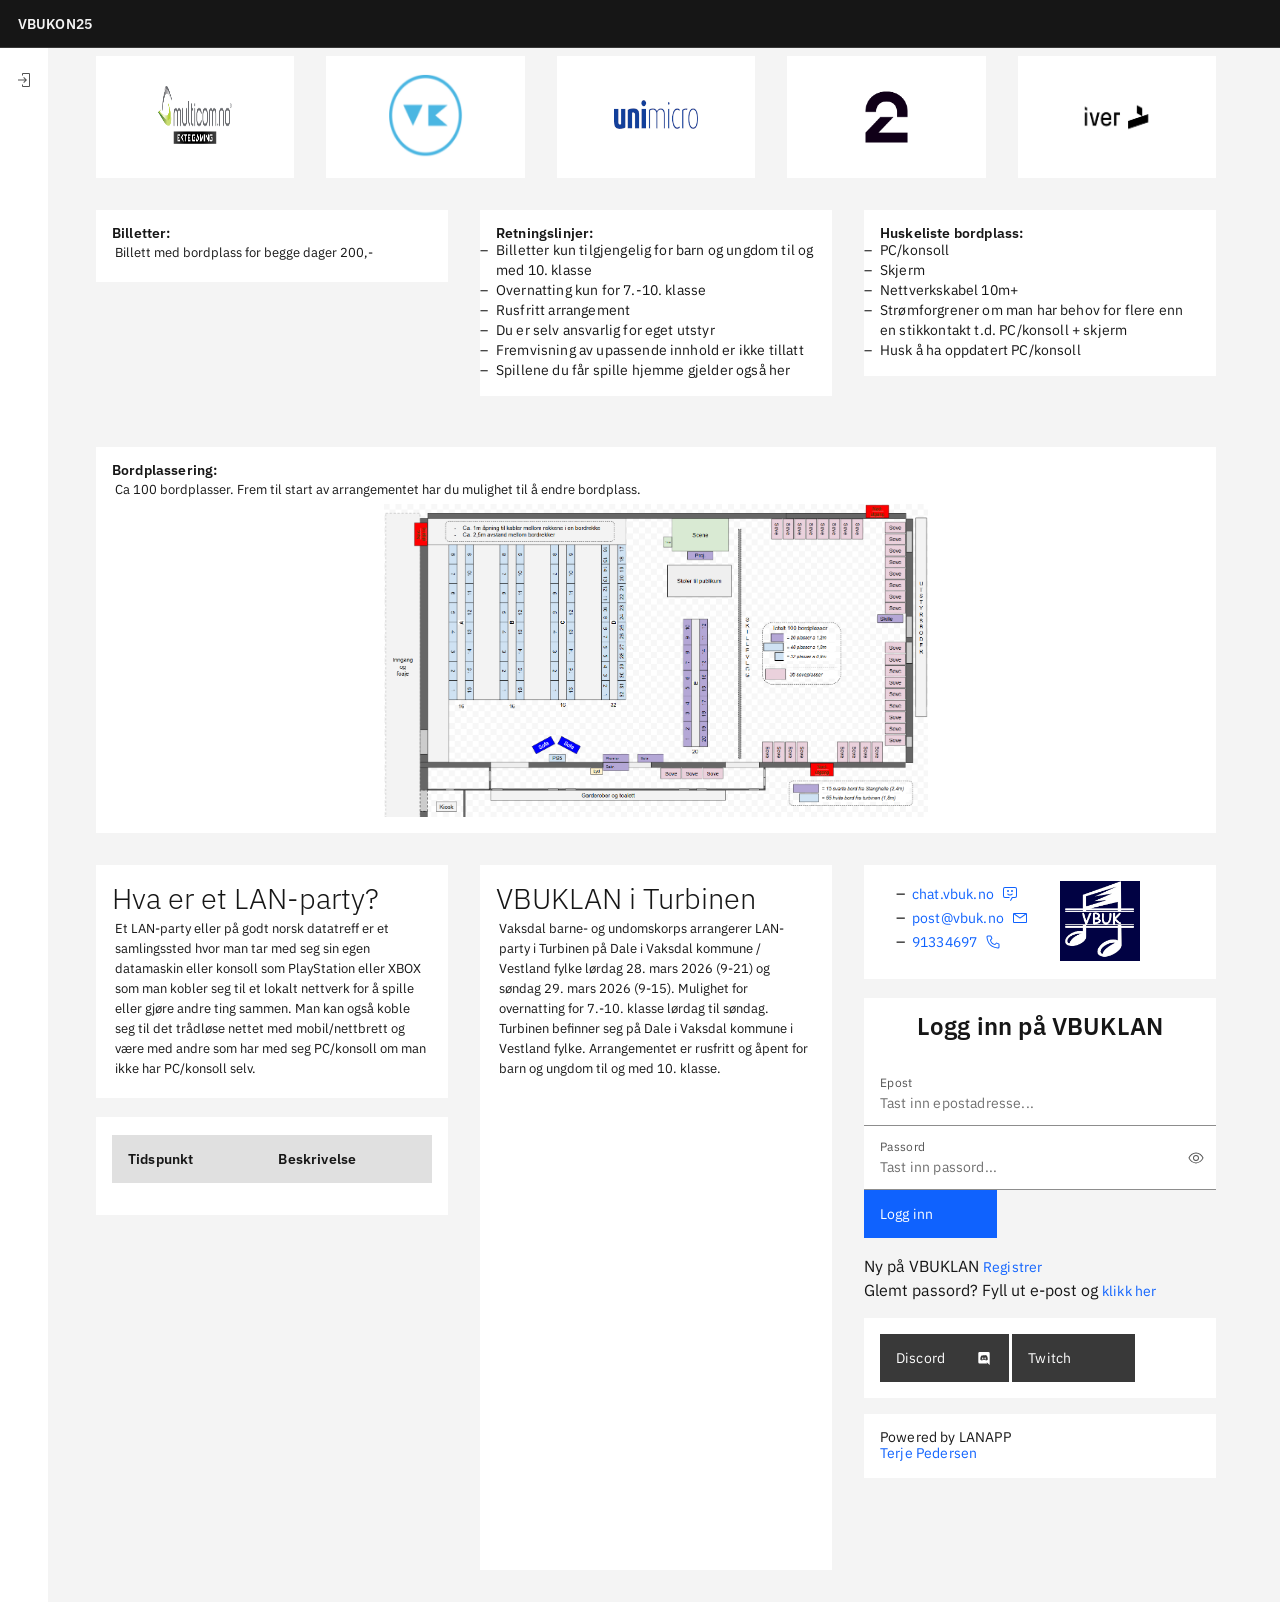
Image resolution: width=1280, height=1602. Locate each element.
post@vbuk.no (970, 918)
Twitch (1049, 1358)
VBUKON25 (55, 24)
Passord (902, 1146)
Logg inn (906, 1214)
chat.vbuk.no (965, 894)
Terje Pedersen (928, 1453)
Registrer (1012, 1267)
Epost (896, 1082)
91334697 (956, 942)
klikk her (1129, 1291)
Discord (944, 1358)
